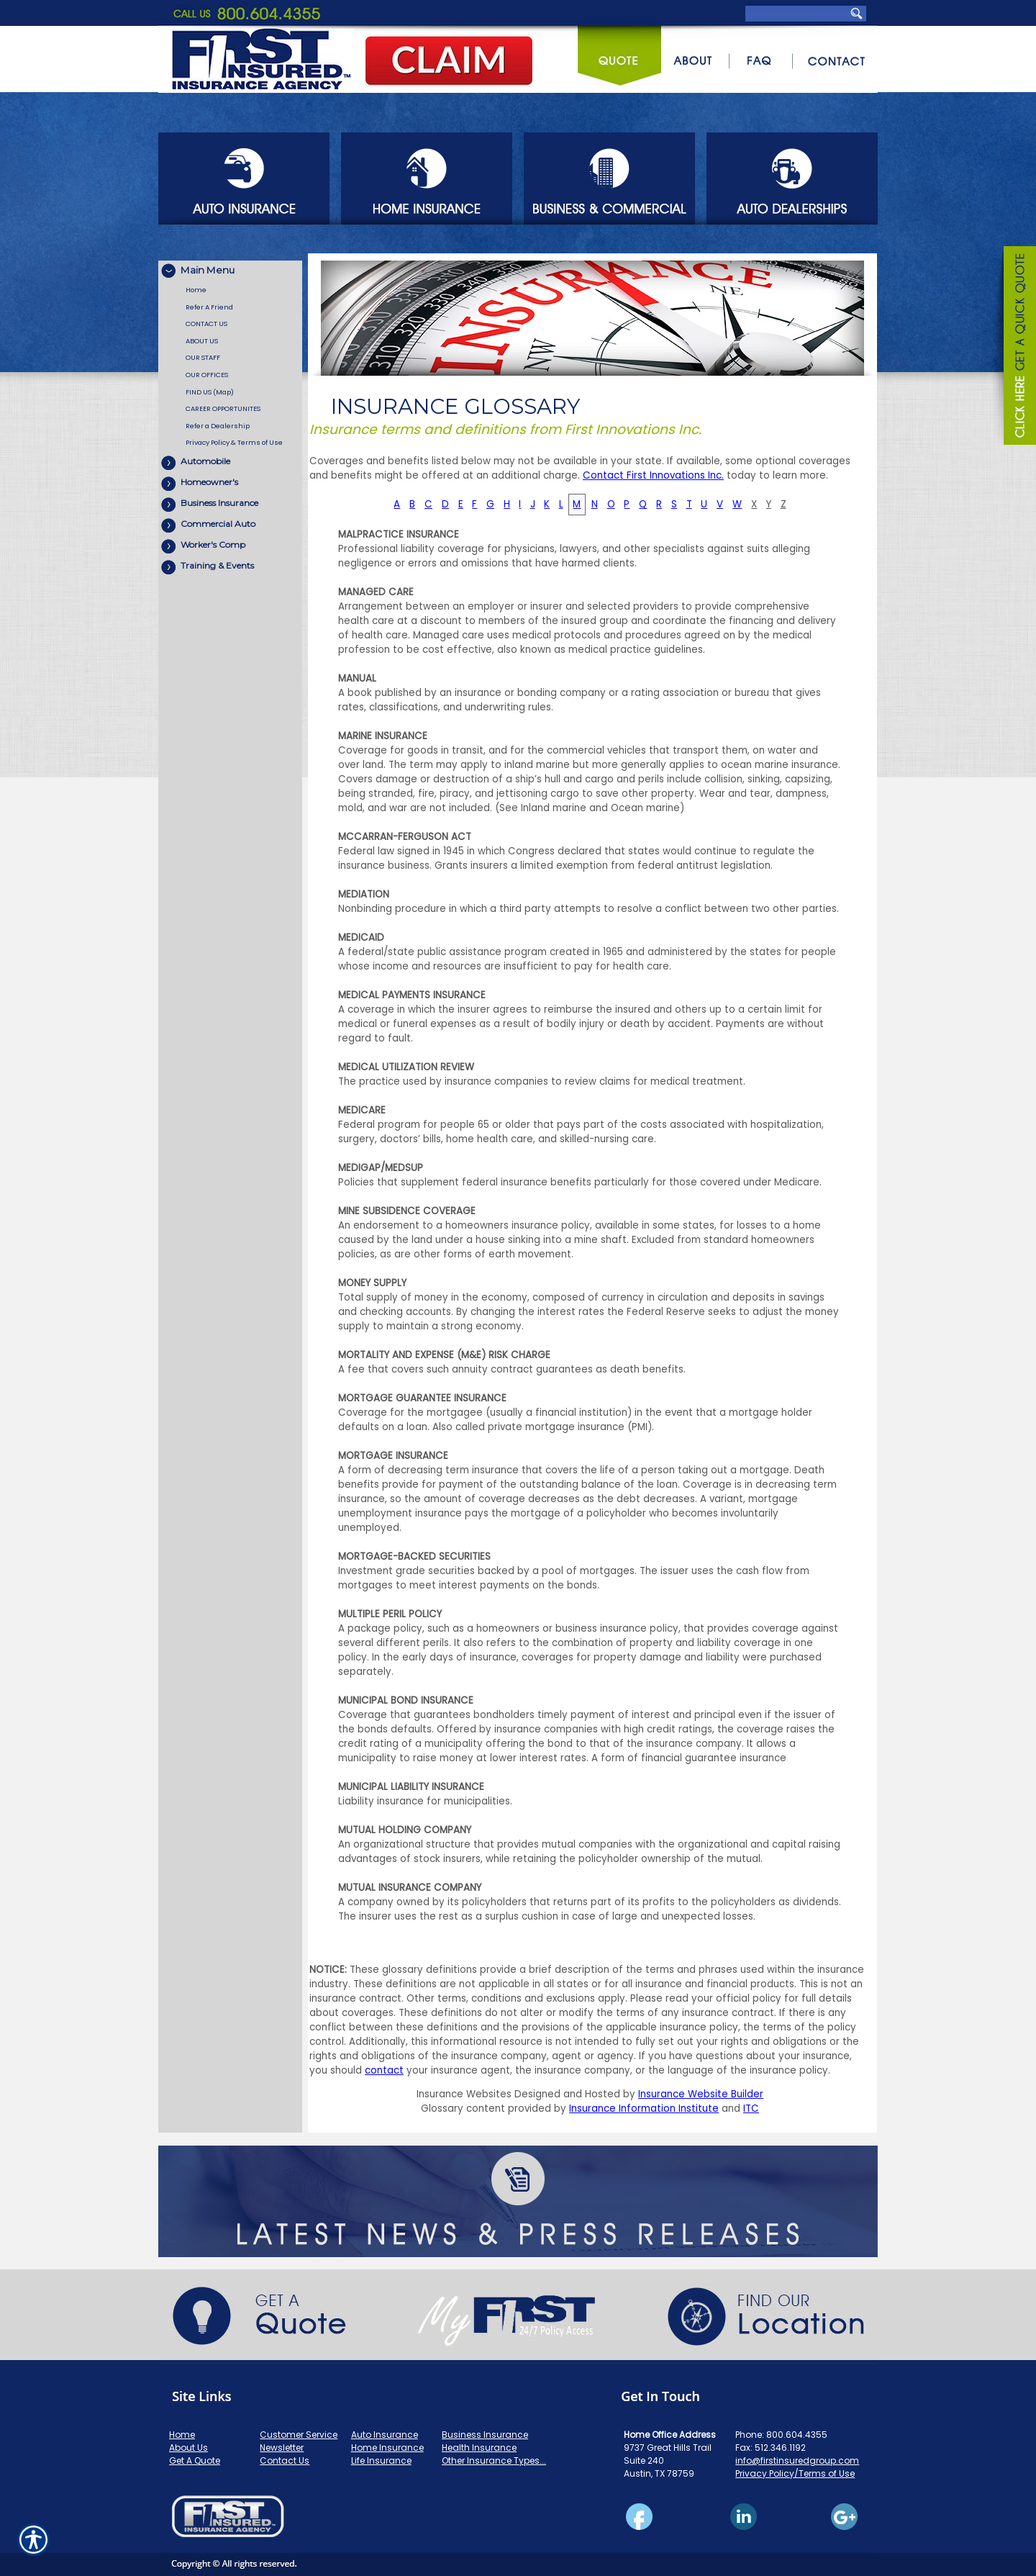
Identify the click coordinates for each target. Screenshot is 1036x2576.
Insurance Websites (464, 2094)
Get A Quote (194, 2460)
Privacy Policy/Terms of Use (795, 2473)
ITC (751, 2108)
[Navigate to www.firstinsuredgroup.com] (1014, 348)
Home (182, 2434)
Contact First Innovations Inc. (653, 475)
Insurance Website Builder (700, 2094)
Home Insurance (387, 2447)
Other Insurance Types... (494, 2460)
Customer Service (298, 2434)
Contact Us (284, 2460)
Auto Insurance (384, 2434)
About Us (188, 2447)
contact (384, 2070)
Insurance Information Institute (644, 2108)
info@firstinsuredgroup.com (797, 2460)
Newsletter (282, 2447)
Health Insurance (479, 2447)
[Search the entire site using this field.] (797, 13)
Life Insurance (381, 2460)
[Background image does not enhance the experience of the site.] (230, 271)
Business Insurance (485, 2434)
